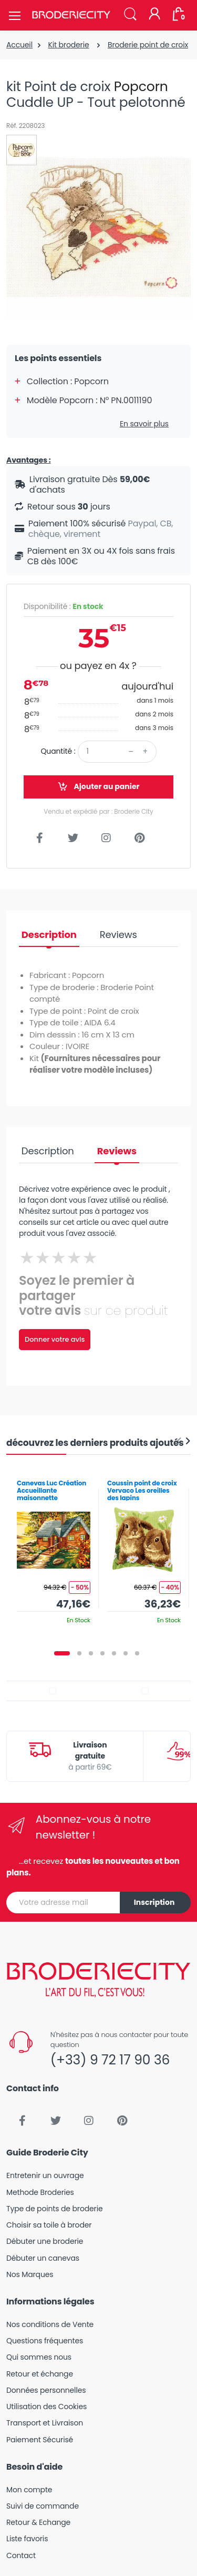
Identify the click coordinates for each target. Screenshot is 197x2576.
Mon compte (29, 2489)
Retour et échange (39, 2374)
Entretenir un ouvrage (45, 2175)
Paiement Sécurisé (39, 2439)
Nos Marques (29, 2274)
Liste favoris (27, 2538)
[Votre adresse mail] (63, 1902)
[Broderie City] (71, 15)
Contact (21, 2555)
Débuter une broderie (44, 2241)
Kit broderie (68, 44)
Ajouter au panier (98, 786)
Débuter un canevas (42, 2258)
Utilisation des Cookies (46, 2406)
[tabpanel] (53, 1548)
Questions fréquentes (44, 2340)
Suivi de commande (42, 2506)
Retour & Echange (38, 2522)
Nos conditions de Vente (50, 2324)
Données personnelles (46, 2390)
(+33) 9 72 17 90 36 (110, 2060)
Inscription (154, 1902)
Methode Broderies (40, 2192)
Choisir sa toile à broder (48, 2225)
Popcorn (141, 86)
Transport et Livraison (44, 2423)
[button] (130, 14)
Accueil (19, 44)
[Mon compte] (154, 14)
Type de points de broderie (54, 2208)
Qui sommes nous (38, 2357)
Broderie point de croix (148, 44)
